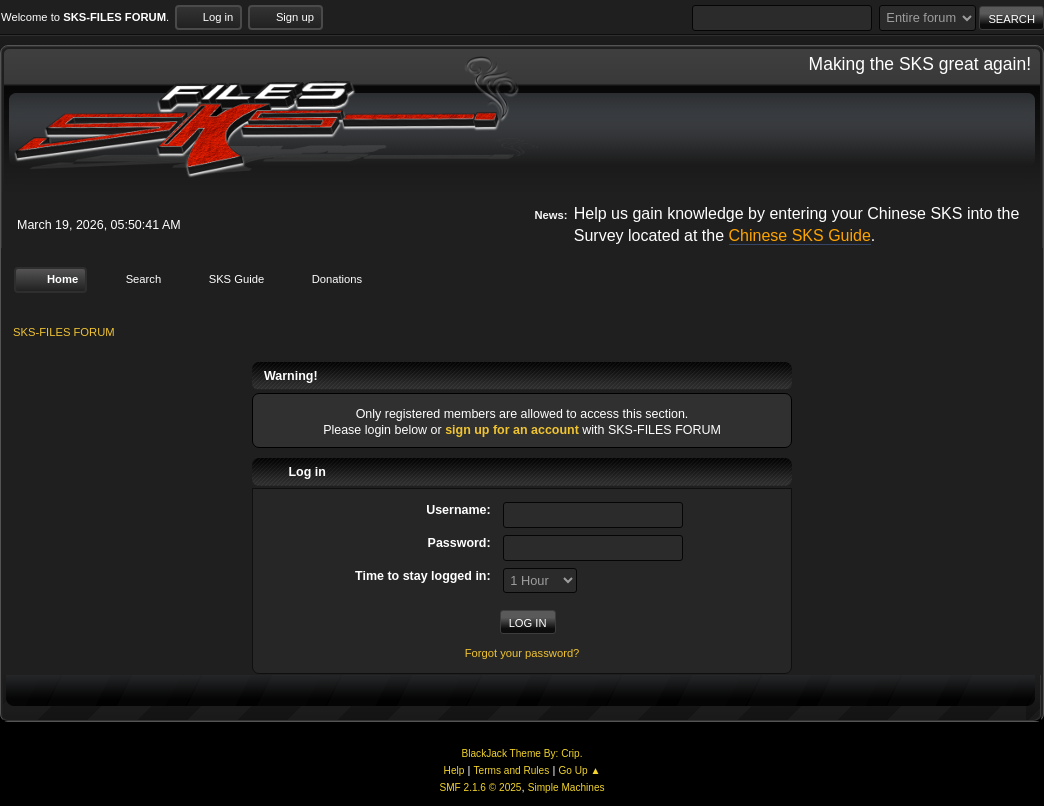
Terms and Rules (512, 770)
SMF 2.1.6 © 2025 (480, 787)
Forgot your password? (522, 653)
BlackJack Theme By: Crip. (522, 753)
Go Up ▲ (579, 770)
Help (454, 770)
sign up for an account (512, 430)
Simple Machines (566, 787)
